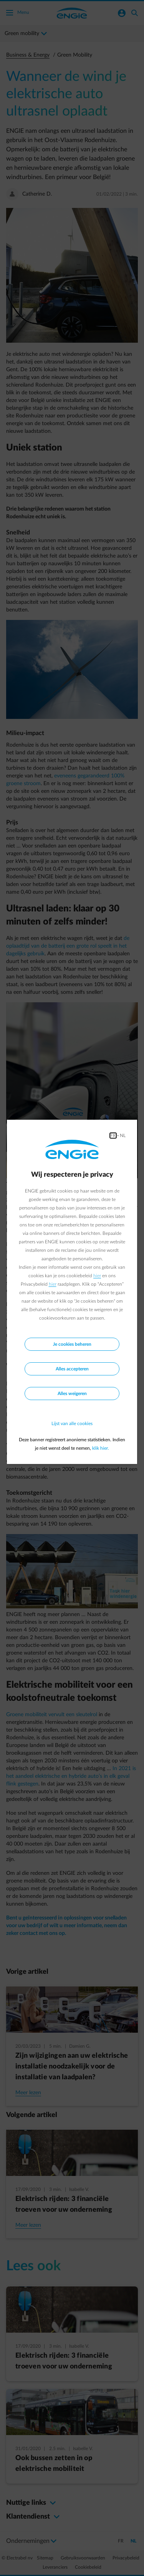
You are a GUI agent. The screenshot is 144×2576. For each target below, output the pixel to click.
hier (97, 1275)
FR (113, 1135)
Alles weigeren (72, 1393)
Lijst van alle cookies (72, 1423)
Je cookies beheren (72, 1344)
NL (123, 1135)
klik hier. (100, 1448)
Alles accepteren (72, 1369)
